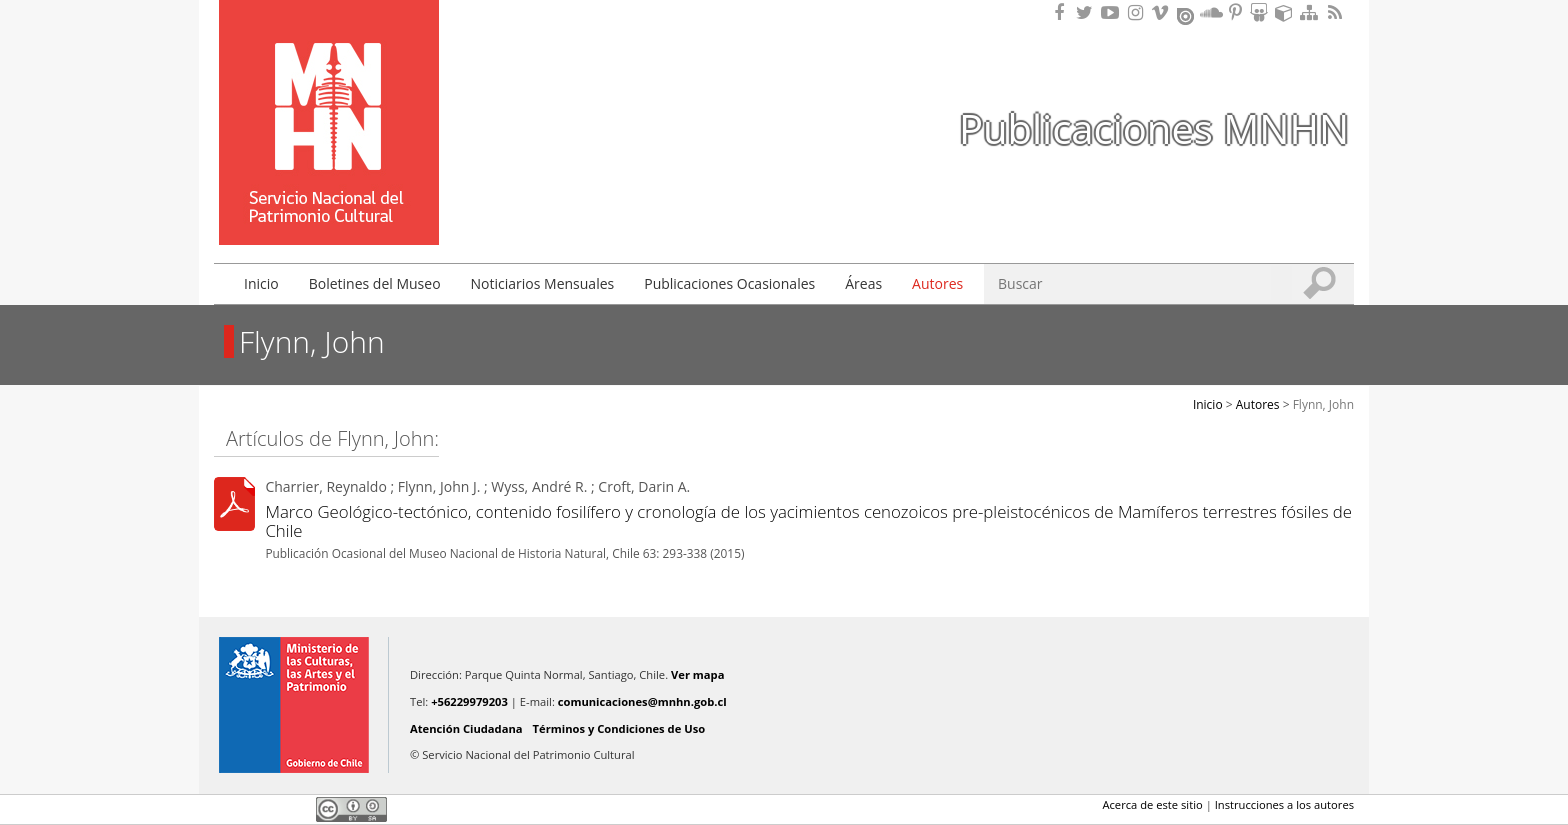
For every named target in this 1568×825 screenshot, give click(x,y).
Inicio (261, 283)
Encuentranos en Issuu (1187, 14)
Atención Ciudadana (466, 728)
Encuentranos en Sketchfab (1287, 12)
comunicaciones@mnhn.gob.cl (642, 701)
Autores (937, 283)
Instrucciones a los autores (1284, 804)
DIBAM (327, 209)
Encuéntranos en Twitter (1088, 12)
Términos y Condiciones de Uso (619, 728)
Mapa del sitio (1312, 12)
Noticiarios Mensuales (543, 283)
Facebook (226, 809)
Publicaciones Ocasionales (729, 283)
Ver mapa (697, 674)
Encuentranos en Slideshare (1262, 12)
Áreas (863, 283)
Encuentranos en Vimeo (1163, 12)
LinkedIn (294, 809)
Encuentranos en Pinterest (1237, 12)
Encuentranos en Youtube (1113, 12)
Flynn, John (1323, 404)
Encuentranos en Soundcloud (1212, 12)
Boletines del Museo (375, 283)
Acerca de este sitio (1152, 804)
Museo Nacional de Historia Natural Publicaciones (329, 93)
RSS (1337, 12)
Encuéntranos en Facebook (1063, 12)
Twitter (260, 809)
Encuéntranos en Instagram (1138, 12)
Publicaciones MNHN (1154, 128)
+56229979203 (469, 701)
